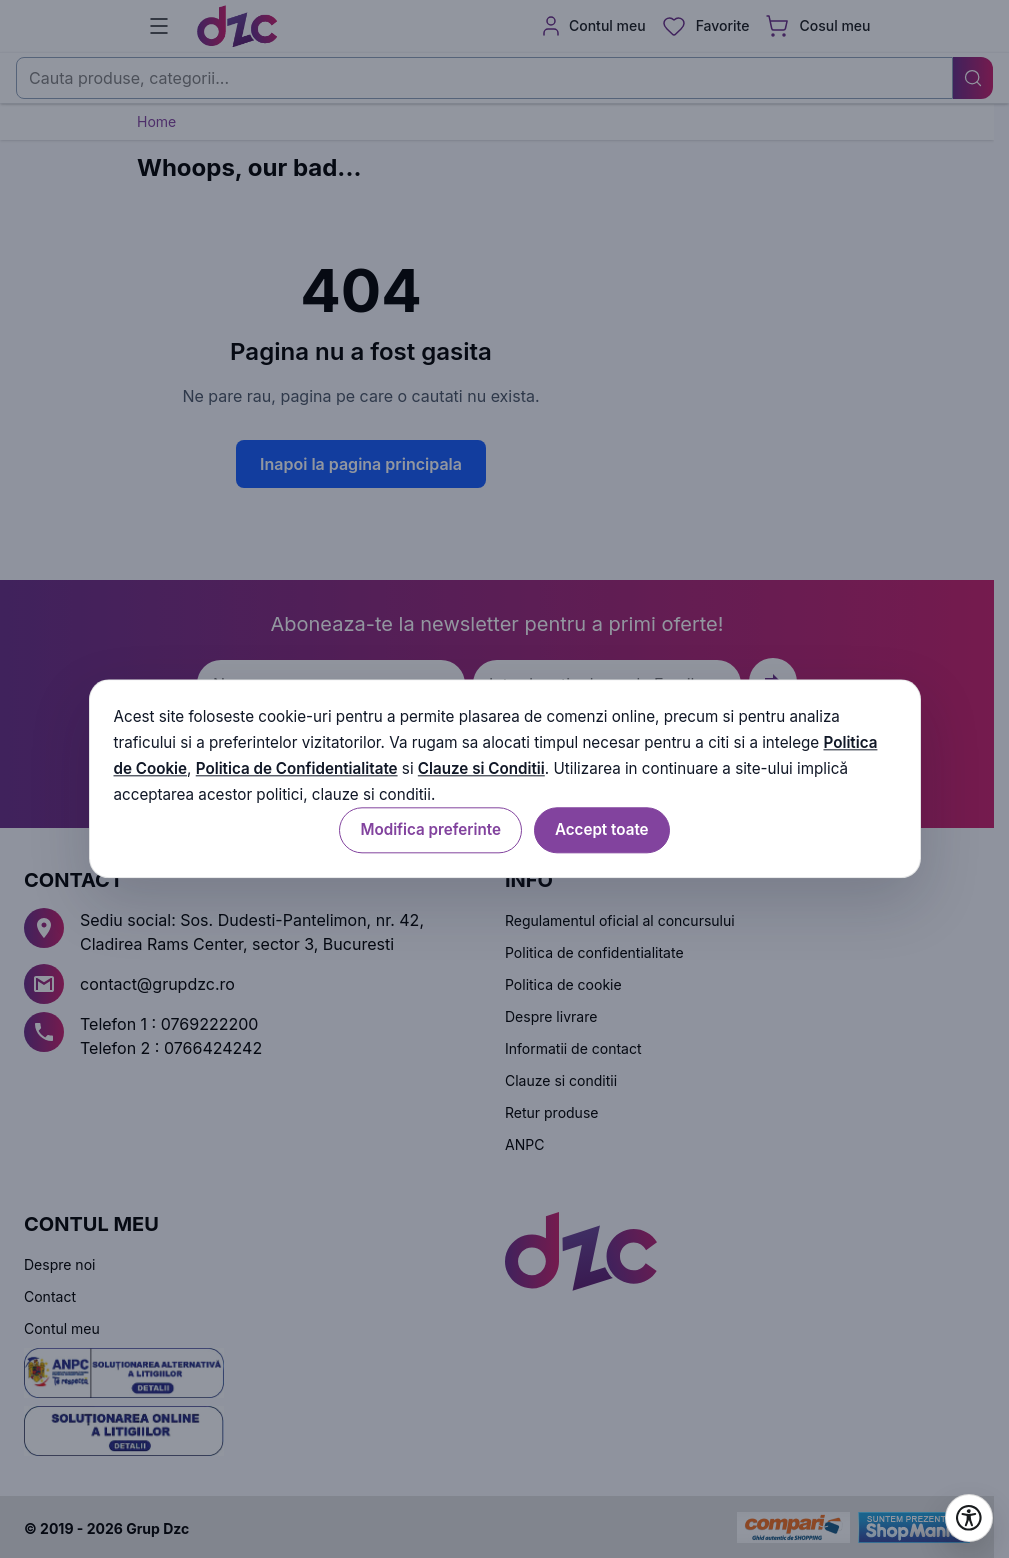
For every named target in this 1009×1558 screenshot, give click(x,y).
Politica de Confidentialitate (297, 768)
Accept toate (602, 830)
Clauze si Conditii (481, 768)
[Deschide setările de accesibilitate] (969, 1518)
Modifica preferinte (430, 830)
